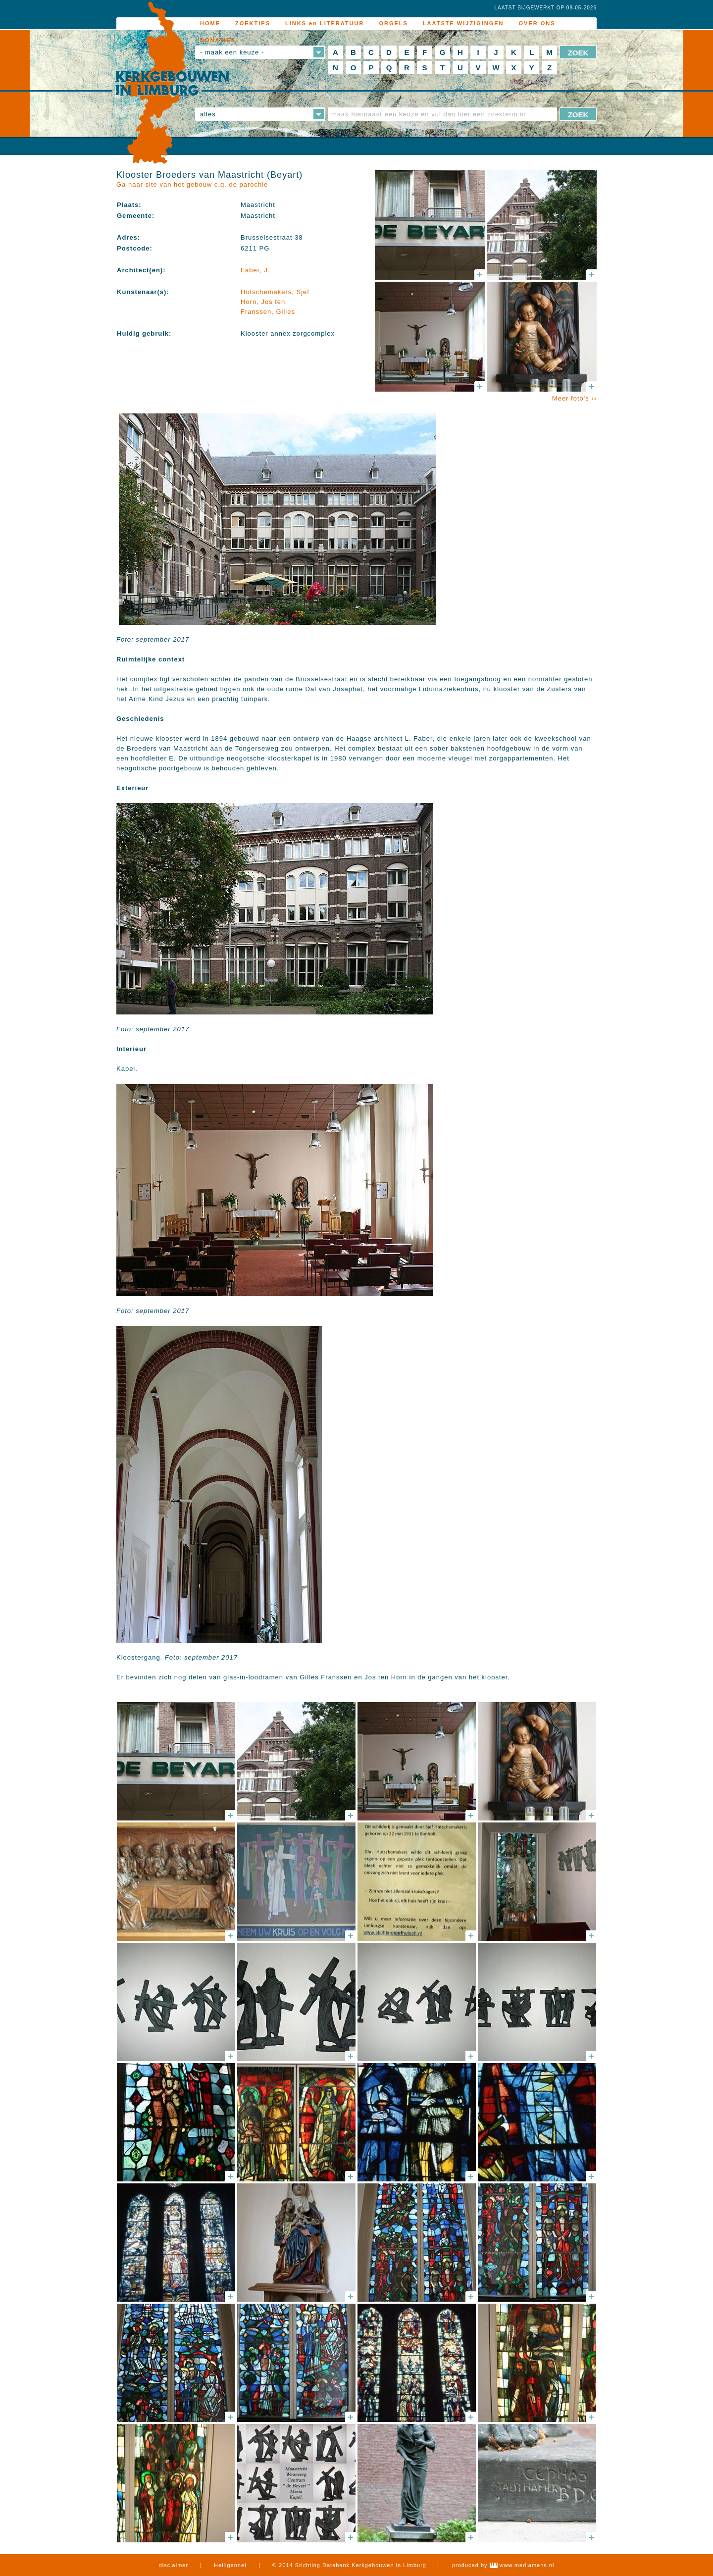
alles (208, 114)
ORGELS (393, 23)
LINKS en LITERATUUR (324, 23)
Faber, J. (255, 270)
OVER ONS (537, 23)
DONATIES (218, 40)
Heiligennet (230, 2565)
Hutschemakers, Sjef (275, 292)
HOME (210, 23)
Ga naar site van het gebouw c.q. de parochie (192, 184)
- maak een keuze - (232, 52)
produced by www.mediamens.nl (503, 2565)
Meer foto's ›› (574, 398)
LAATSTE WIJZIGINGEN (463, 23)
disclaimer (174, 2565)
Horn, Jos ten (263, 301)
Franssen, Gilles (268, 311)
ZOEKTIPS (252, 23)
